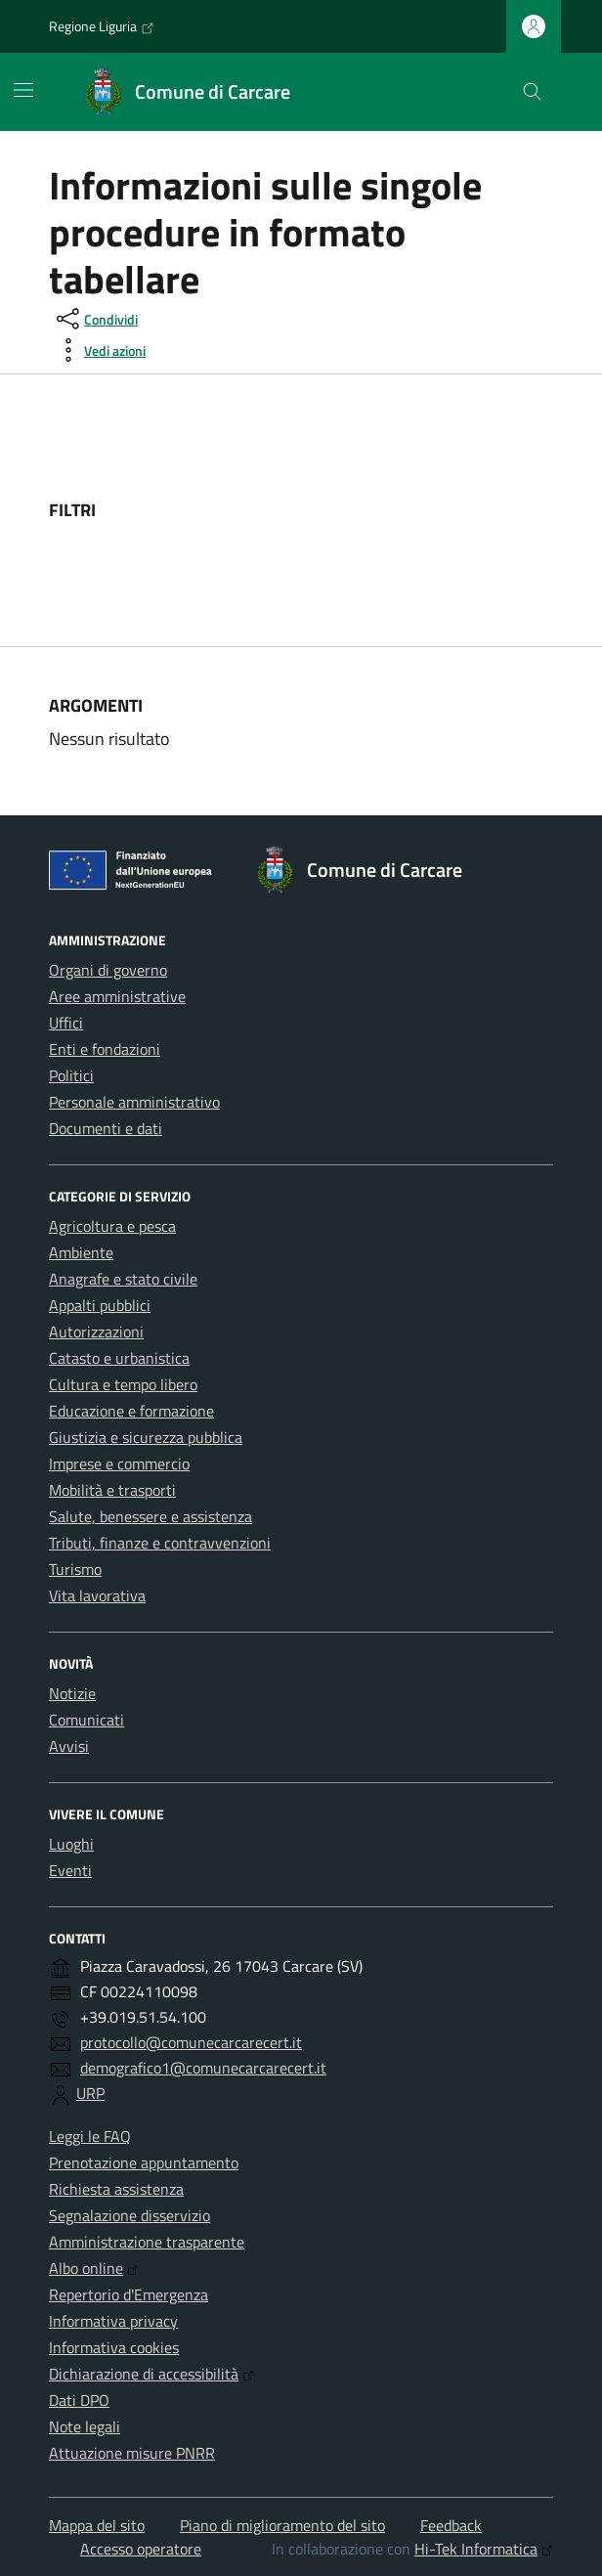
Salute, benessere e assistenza (150, 1516)
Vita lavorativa (97, 1595)
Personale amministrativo (134, 1101)
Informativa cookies (114, 2347)
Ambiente (81, 1252)
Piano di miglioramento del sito (282, 2525)
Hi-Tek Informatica (483, 2548)
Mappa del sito (97, 2525)
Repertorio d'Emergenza (128, 2294)
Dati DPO (79, 2400)
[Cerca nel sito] (532, 92)
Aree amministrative (117, 996)
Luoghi (71, 1844)
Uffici (66, 1022)
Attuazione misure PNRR (132, 2453)
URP (90, 2093)
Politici (71, 1075)
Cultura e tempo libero (123, 1384)
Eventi (70, 1870)
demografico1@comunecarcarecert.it (203, 2067)
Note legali (84, 2426)
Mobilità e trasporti (112, 1490)
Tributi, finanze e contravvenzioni (160, 1542)
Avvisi (69, 1746)
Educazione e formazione (131, 1410)
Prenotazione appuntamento (143, 2162)
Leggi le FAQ (90, 2136)
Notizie (72, 1693)
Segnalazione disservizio (129, 2215)
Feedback (451, 2525)
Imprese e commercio (119, 1463)
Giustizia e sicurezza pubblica (145, 1437)
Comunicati (86, 1719)
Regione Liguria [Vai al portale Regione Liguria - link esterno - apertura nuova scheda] (101, 26)
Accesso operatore (140, 2548)
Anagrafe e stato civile (123, 1278)
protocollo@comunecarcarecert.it (191, 2042)
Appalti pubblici (99, 1305)
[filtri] (406, 510)
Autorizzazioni (96, 1331)
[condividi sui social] (95, 318)
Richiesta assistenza (116, 2189)
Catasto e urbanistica (119, 1358)
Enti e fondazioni (104, 1049)
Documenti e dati (105, 1128)
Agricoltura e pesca (112, 1226)
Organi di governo (108, 970)
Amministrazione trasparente (146, 2241)
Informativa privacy (113, 2321)
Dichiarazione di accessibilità (151, 2373)
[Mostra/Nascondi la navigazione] (23, 90)
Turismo (75, 1569)
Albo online (94, 2268)
